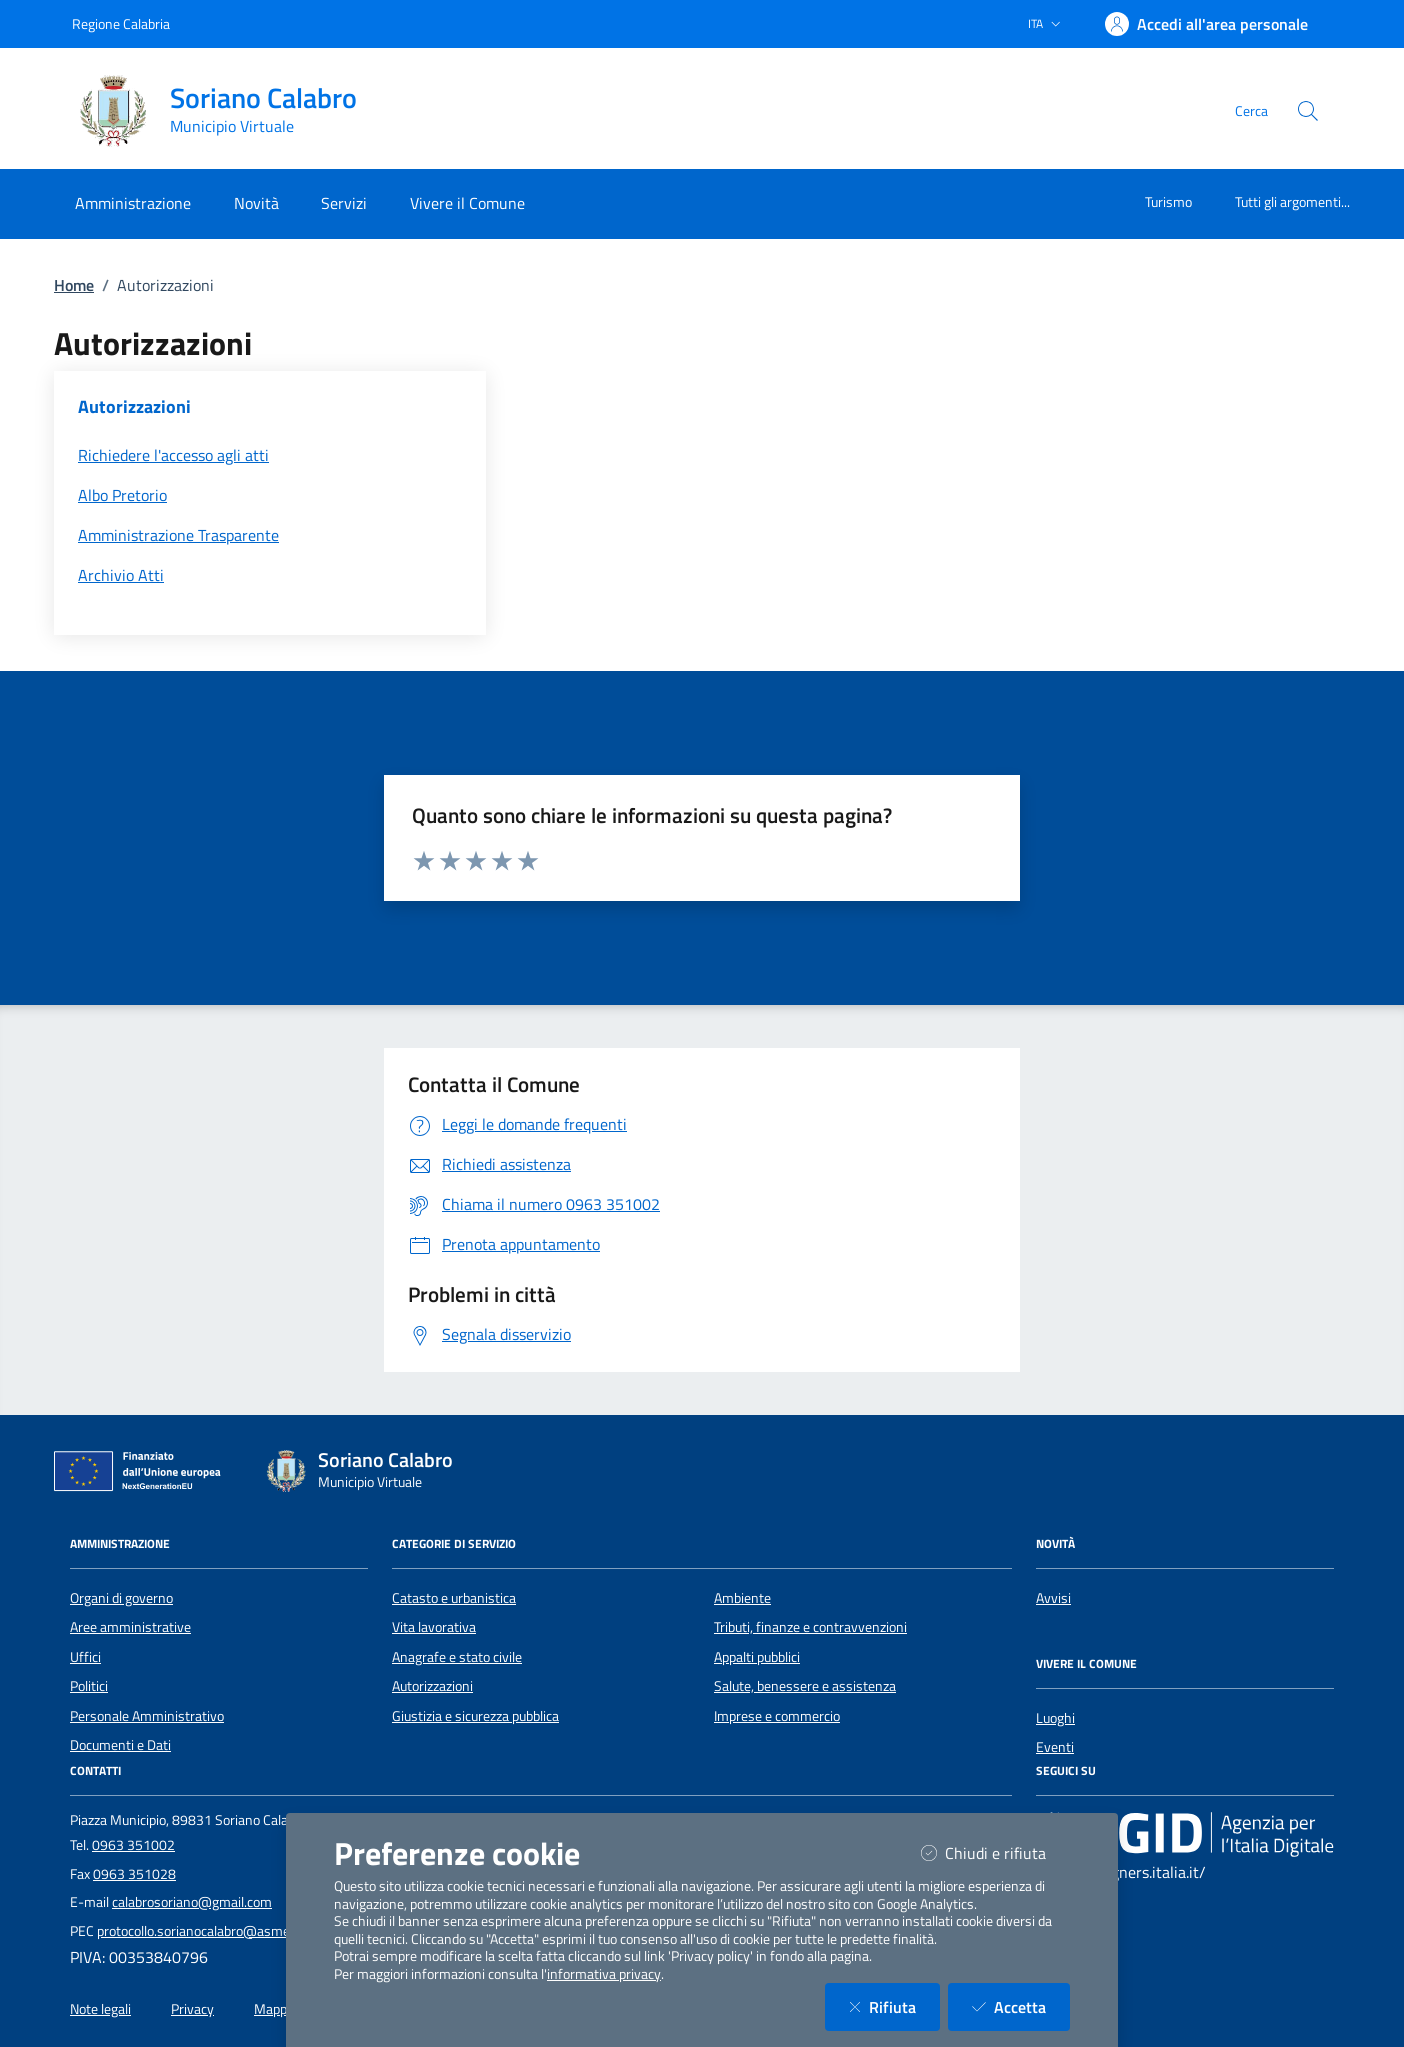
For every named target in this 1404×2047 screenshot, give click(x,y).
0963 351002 (133, 1845)
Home (74, 285)
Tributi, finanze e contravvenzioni (810, 1627)
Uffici (85, 1657)
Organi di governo (121, 1598)
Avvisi (1053, 1598)
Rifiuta (894, 2006)
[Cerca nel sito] (1308, 111)
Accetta (1021, 2006)
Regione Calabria (121, 23)
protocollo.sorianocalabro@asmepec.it (209, 1931)
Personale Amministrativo (147, 1716)
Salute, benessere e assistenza (805, 1686)
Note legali (100, 2009)
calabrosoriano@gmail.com (192, 1902)
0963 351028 (134, 1874)
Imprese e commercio (777, 1716)
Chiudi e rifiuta (995, 1852)
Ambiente (742, 1598)
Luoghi (1055, 1718)
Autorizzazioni (432, 1686)
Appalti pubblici (757, 1657)
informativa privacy (604, 1974)
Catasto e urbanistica (454, 1598)
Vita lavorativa (434, 1627)
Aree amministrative (130, 1627)
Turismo (1168, 201)
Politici (89, 1686)
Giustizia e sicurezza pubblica (475, 1716)
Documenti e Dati (120, 1745)
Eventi (1055, 1747)
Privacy (192, 2009)
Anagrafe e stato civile (457, 1657)
